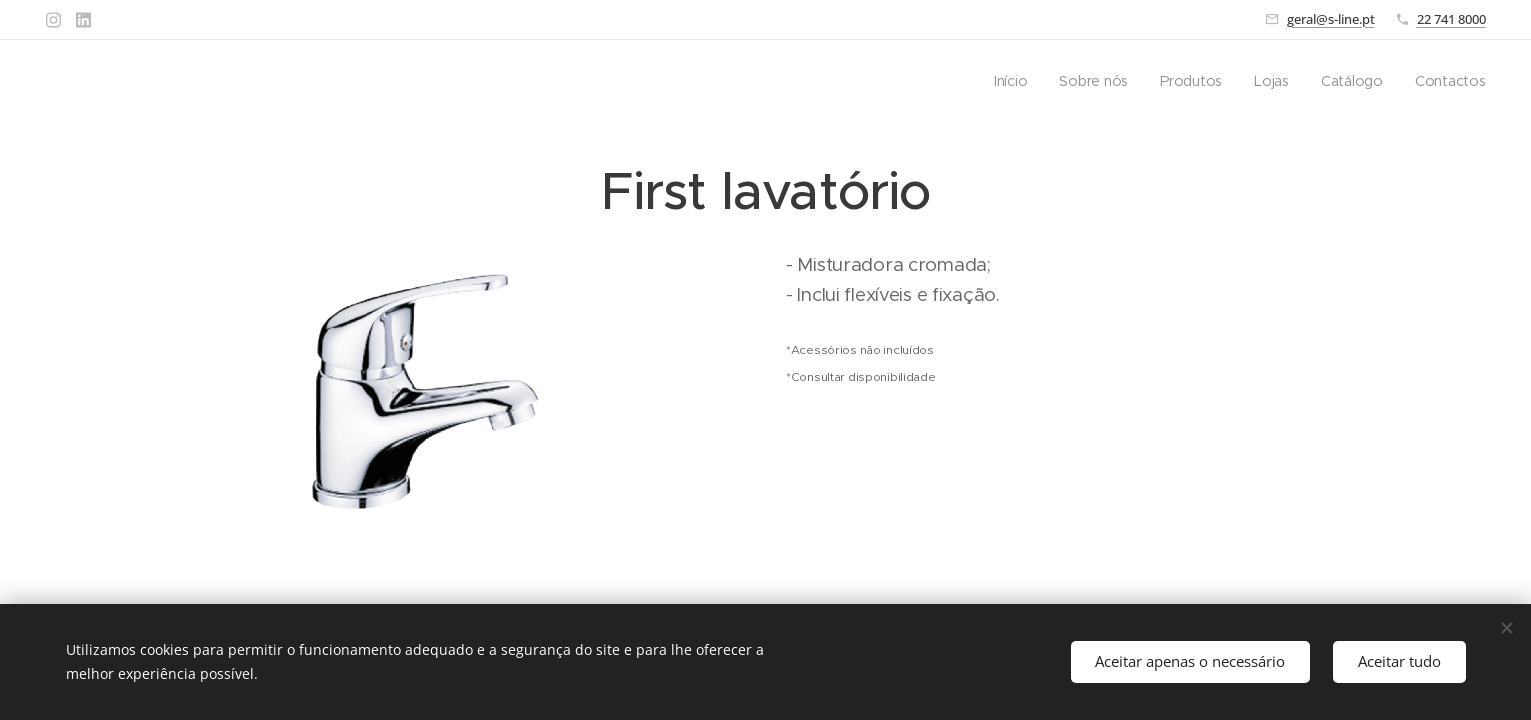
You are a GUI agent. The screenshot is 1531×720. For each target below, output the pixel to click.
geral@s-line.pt (1331, 19)
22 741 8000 (1451, 19)
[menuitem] (1016, 81)
